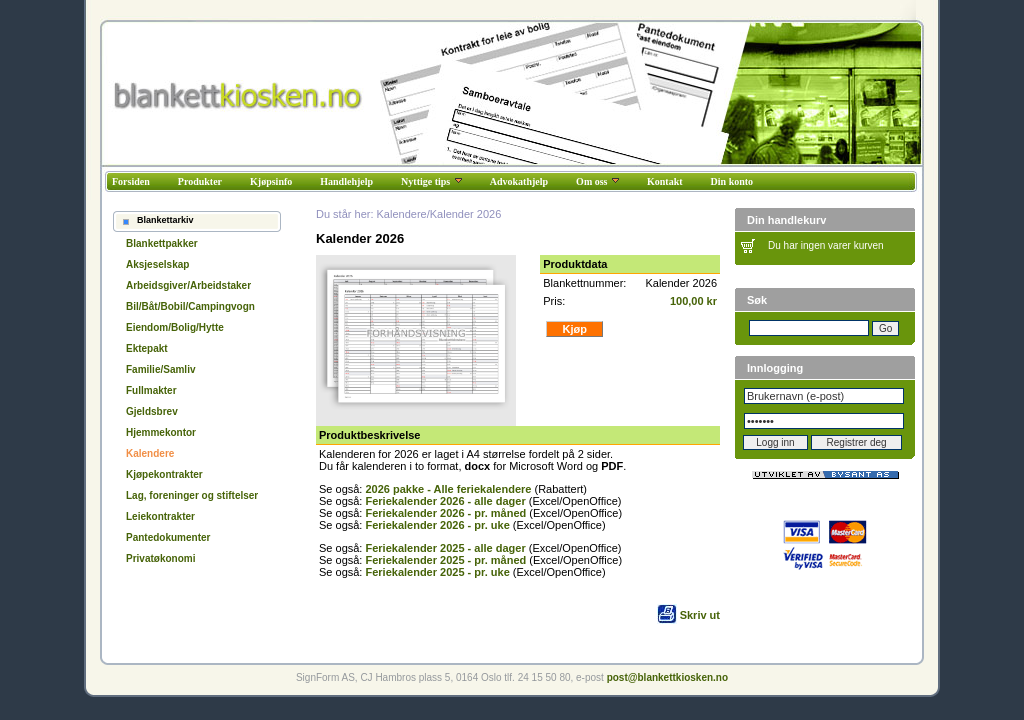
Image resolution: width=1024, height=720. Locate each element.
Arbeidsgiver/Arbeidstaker (188, 285)
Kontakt (665, 181)
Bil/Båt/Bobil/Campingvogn (190, 306)
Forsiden (131, 181)
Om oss (597, 181)
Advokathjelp (519, 181)
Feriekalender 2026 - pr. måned (445, 513)
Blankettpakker (162, 243)
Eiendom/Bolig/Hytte (175, 327)
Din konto (732, 181)
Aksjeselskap (157, 264)
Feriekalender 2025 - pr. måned (445, 560)
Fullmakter (151, 390)
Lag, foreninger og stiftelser (192, 495)
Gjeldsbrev (152, 411)
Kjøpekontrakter (164, 474)
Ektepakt (147, 348)
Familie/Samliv (160, 369)
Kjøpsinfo (271, 181)
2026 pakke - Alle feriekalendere (448, 489)
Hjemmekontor (161, 432)
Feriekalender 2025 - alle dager (445, 548)
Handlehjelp (346, 181)
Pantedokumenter (168, 537)
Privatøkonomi (160, 558)
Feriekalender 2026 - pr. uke (437, 525)
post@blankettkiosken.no (667, 677)
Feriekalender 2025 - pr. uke (437, 572)
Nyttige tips (431, 181)
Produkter (200, 181)
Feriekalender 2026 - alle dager (445, 501)
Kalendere (150, 453)
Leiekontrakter (160, 516)
